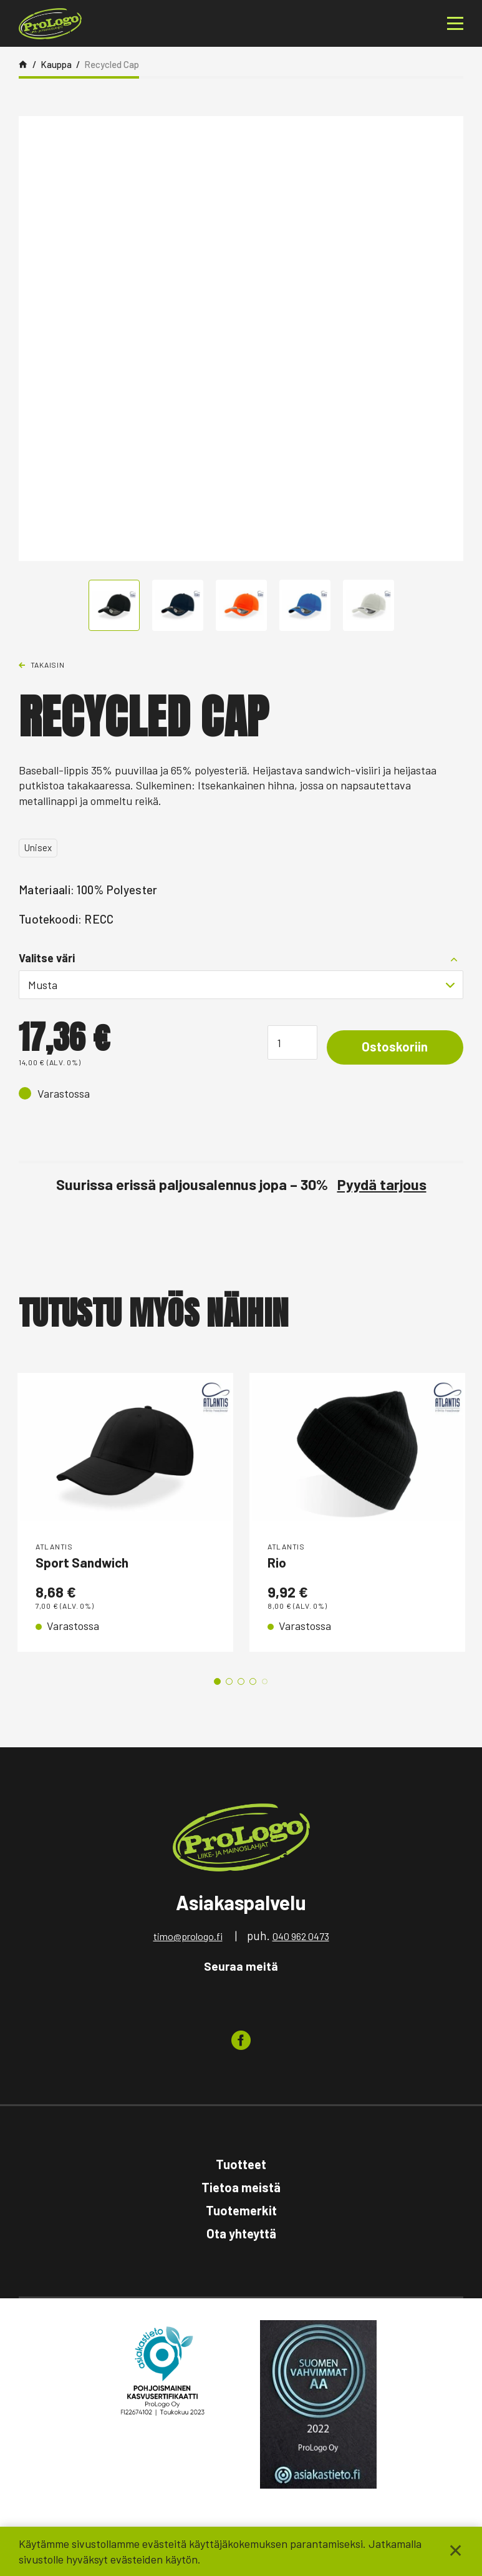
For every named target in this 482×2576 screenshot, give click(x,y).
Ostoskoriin (391, 1047)
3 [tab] (241, 1683)
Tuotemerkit (241, 2212)
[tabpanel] (125, 1513)
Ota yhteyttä (241, 2235)
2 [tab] (229, 1683)
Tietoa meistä (241, 2189)
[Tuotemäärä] (284, 1042)
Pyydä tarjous (382, 1184)
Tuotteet (241, 2166)
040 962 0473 (300, 1938)
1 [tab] (217, 1683)
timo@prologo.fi (188, 1938)
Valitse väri (47, 958)
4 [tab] (252, 1683)
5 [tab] (265, 1683)
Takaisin (48, 664)
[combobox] (241, 984)
